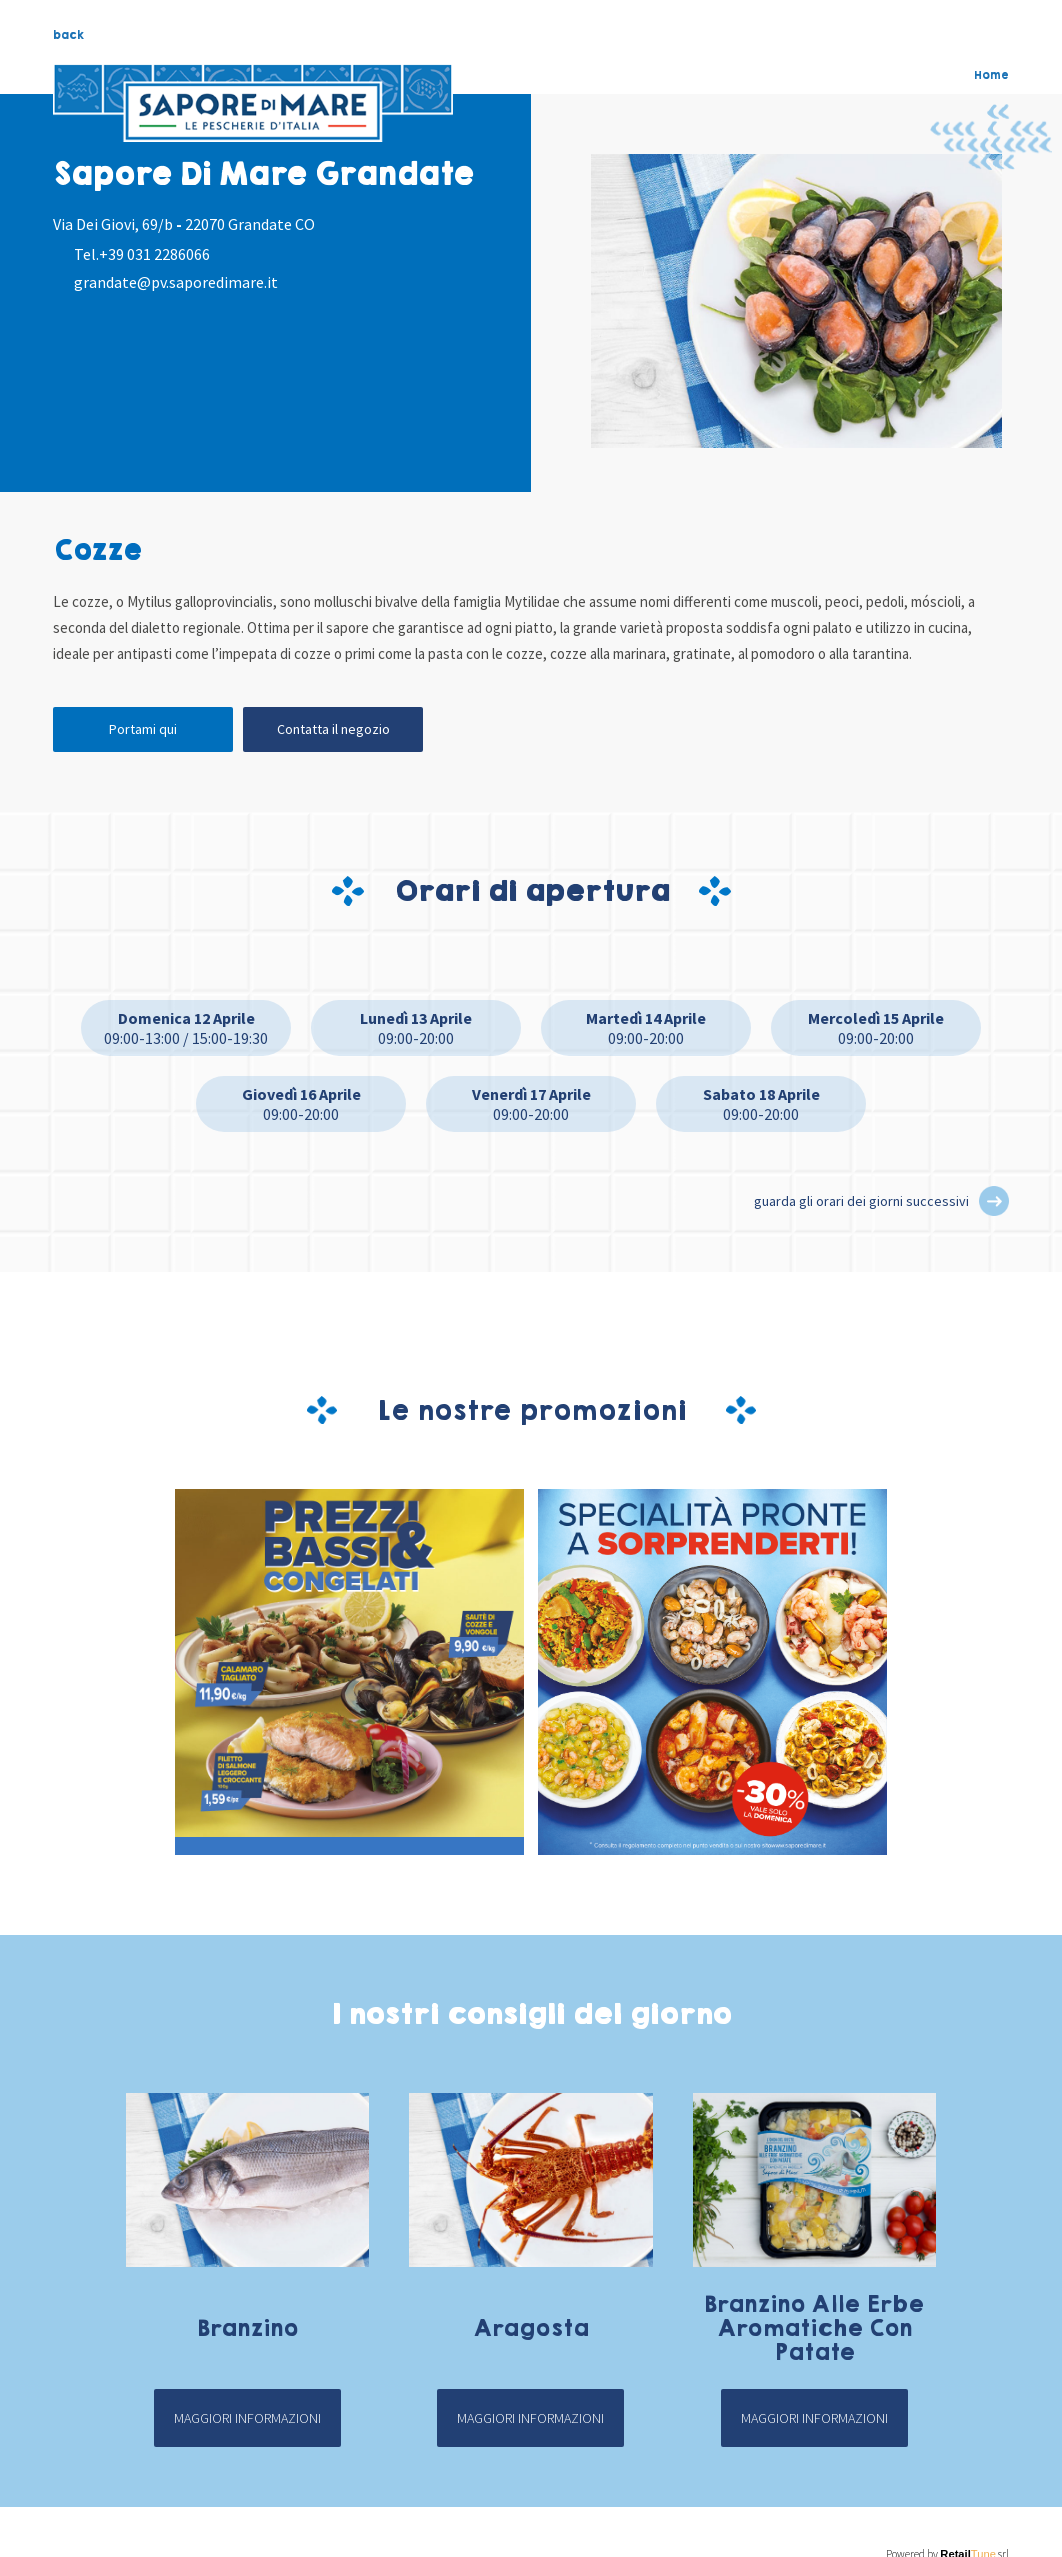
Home (991, 75)
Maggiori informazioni (247, 2418)
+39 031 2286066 (154, 254)
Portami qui (143, 729)
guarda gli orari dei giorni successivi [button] (861, 1201)
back (68, 35)
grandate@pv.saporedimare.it (176, 282)
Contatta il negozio (333, 729)
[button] (994, 1201)
